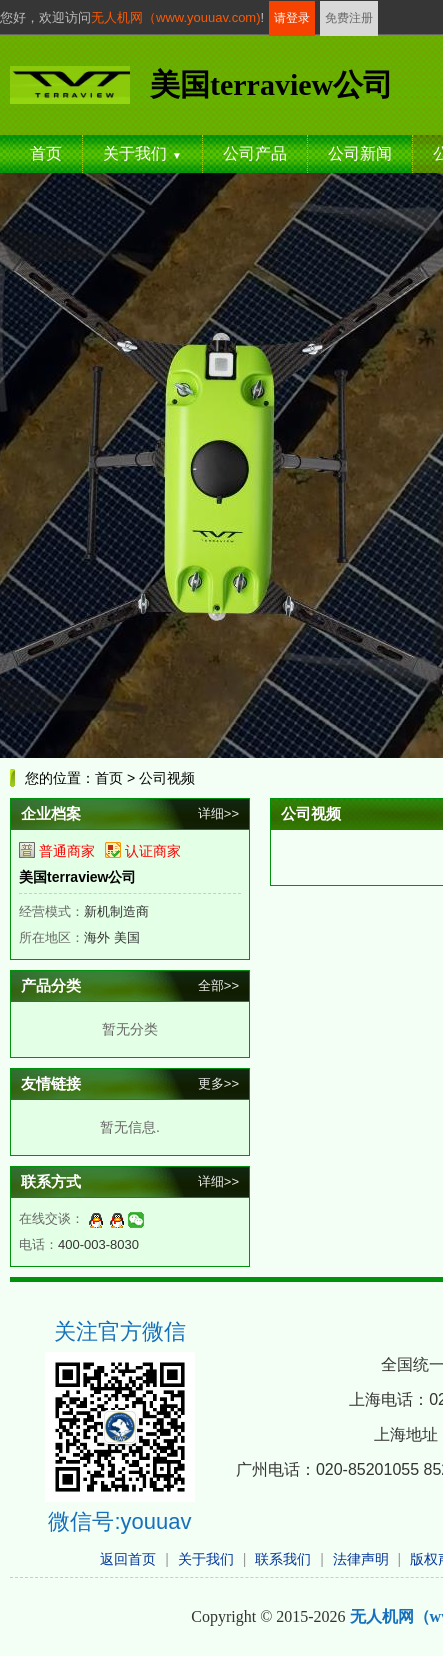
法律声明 (361, 1559)
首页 (46, 153)
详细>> (218, 813)
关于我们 (142, 153)
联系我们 (283, 1559)
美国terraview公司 (77, 877)
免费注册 (349, 18)
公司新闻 (360, 153)
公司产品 (255, 153)
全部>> (218, 985)
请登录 (292, 18)
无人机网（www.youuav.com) (176, 17)
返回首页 (128, 1559)
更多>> (218, 1083)
